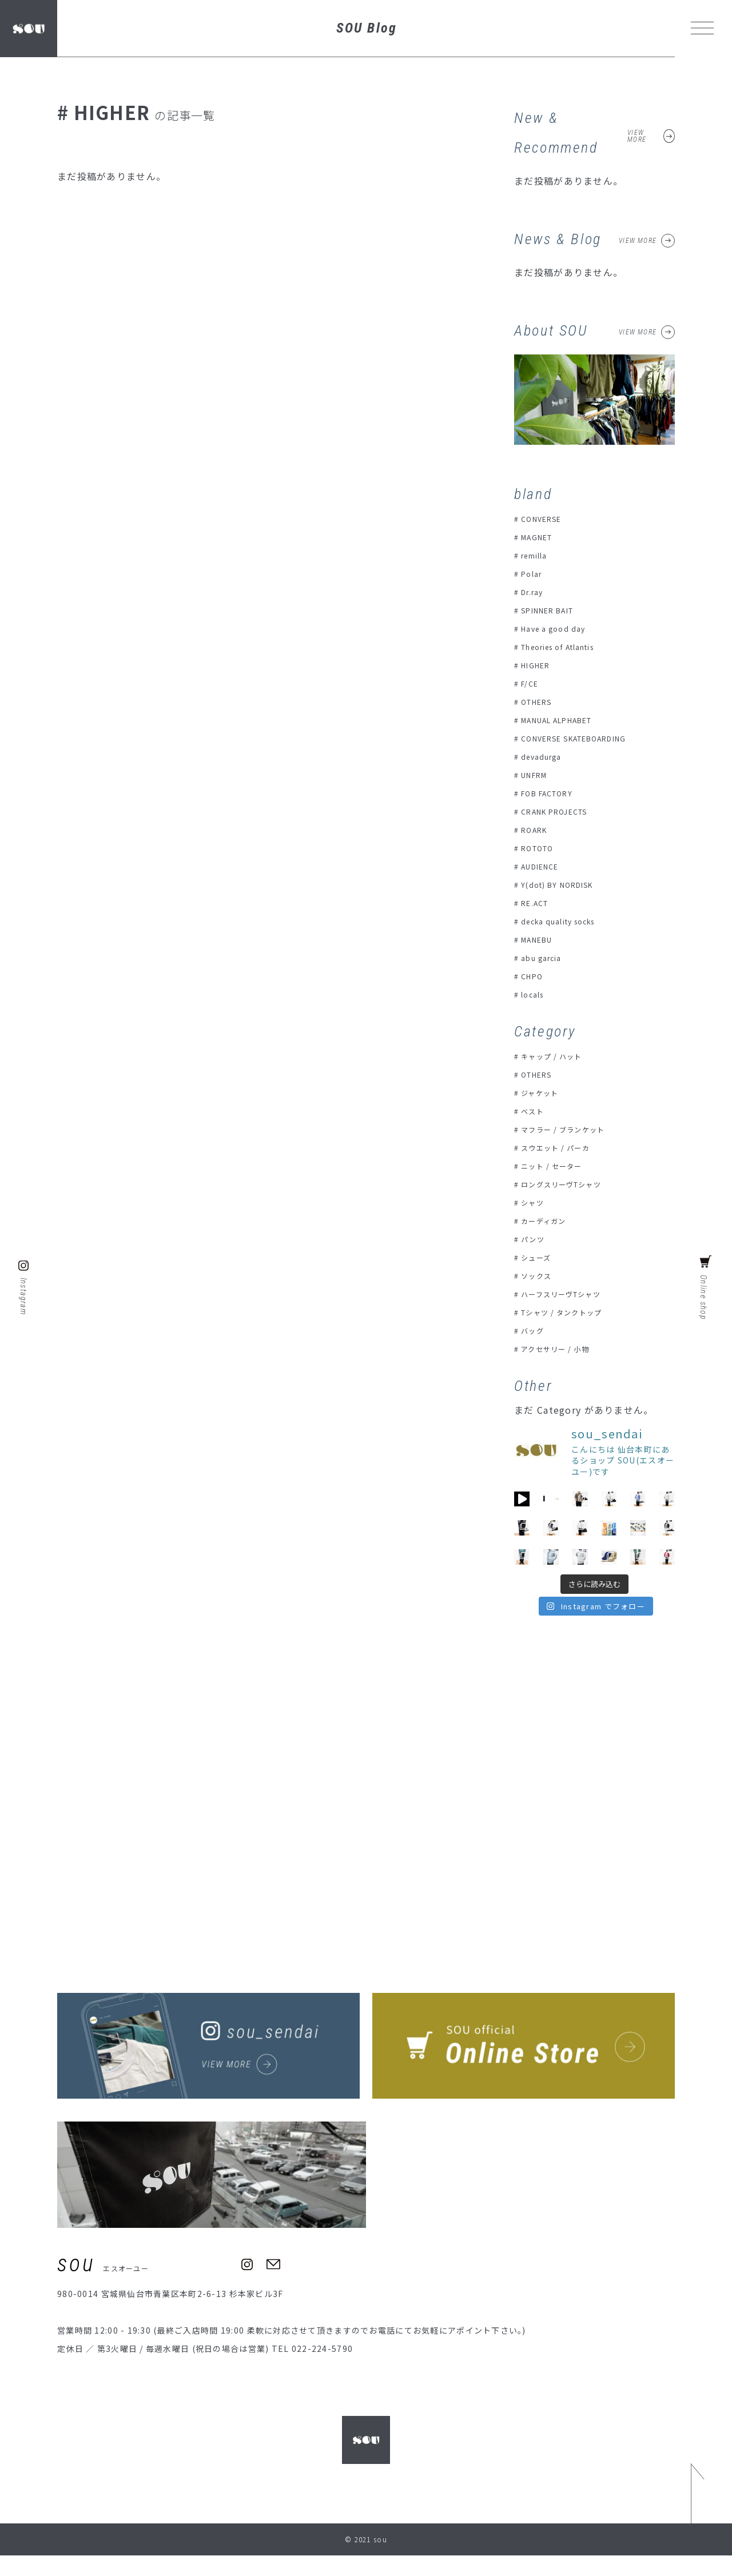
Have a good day (558, 628)
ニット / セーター (556, 1165)
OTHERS (540, 701)
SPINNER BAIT (553, 610)
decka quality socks (565, 921)
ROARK (537, 829)
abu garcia (545, 957)
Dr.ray (535, 591)
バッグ (535, 1330)
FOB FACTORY (552, 793)
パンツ (535, 1239)
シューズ (539, 1257)
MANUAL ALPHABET (565, 719)
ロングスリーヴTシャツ (568, 1184)
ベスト (535, 1110)
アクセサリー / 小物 (560, 1348)
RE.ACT (538, 902)
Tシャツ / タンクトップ (568, 1312)
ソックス (539, 1275)
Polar (534, 573)
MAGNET (541, 537)
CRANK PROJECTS (561, 811)
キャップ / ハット (556, 1056)
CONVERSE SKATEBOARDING (585, 738)
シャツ (535, 1202)
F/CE (532, 683)
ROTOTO (541, 848)
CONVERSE (545, 518)
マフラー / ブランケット (570, 1129)
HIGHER (539, 665)
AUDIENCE (544, 866)
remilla (538, 555)
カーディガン (548, 1220)
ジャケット (543, 1092)
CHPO (534, 976)
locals (535, 994)
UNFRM (537, 774)
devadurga (545, 756)
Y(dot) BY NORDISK (563, 884)
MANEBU (541, 939)
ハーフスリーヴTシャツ (568, 1293)
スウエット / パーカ (561, 1147)
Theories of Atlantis (567, 646)
